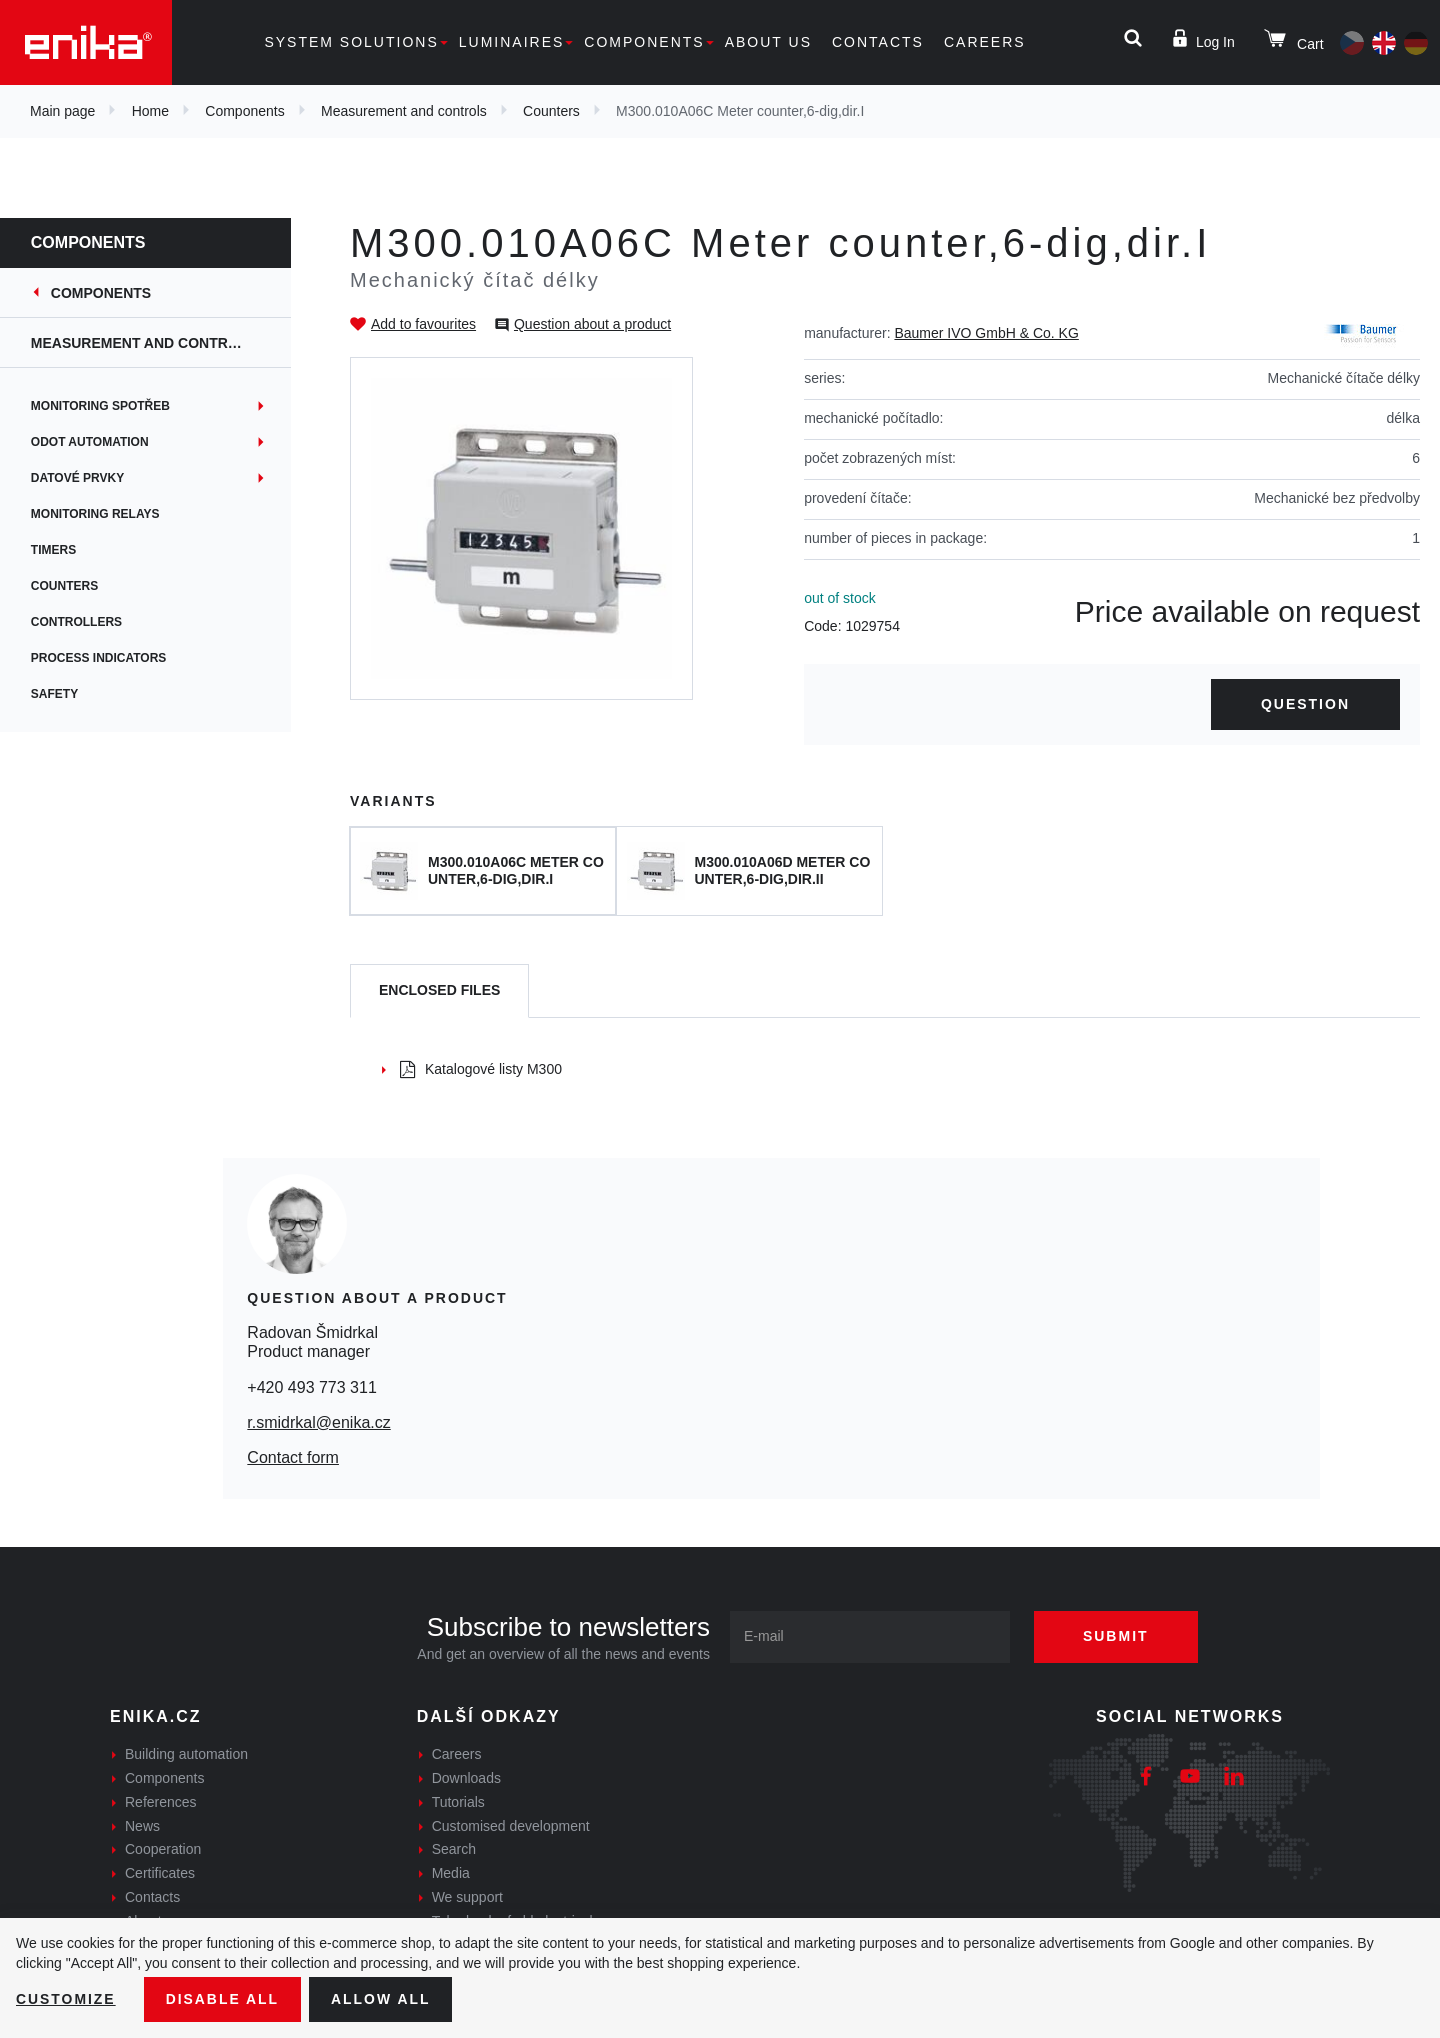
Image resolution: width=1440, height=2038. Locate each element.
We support (467, 1897)
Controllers (85, 622)
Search (454, 1849)
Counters (551, 111)
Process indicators (108, 658)
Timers (62, 550)
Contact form (293, 1457)
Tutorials (458, 1802)
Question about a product (592, 324)
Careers (985, 42)
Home (150, 111)
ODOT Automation (99, 442)
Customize (66, 1999)
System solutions (351, 42)
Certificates (160, 1873)
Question (1305, 704)
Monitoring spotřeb (109, 406)
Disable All (223, 1999)
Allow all (382, 1999)
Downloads (466, 1778)
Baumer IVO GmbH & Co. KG (986, 333)
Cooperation (163, 1849)
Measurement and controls (404, 111)
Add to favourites (423, 324)
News (142, 1826)
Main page (62, 111)
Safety (63, 694)
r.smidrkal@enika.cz (318, 1422)
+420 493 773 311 (311, 1387)
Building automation (186, 1754)
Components (644, 42)
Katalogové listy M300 (481, 1069)
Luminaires (512, 42)
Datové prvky (86, 478)
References (161, 1802)
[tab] (439, 991)
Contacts (878, 42)
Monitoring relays (104, 514)
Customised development (511, 1826)
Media (451, 1873)
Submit (1117, 1636)
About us (768, 42)
